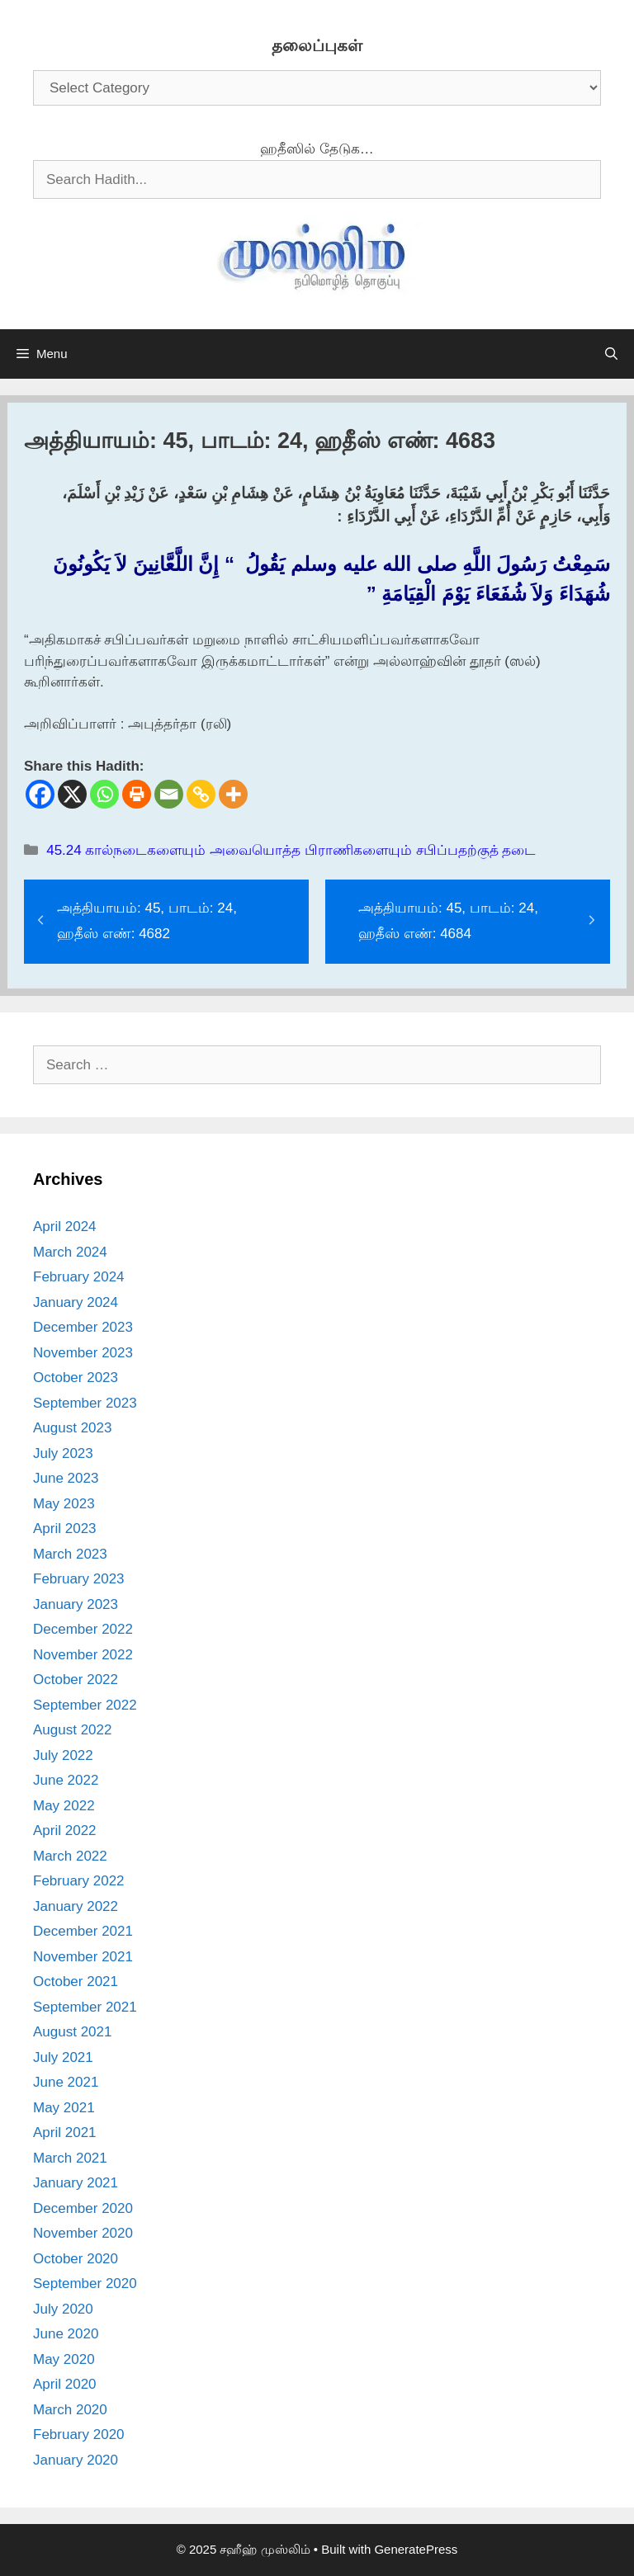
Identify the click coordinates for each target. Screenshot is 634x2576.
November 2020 (83, 2233)
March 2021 (70, 2158)
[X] (72, 794)
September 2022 (85, 1705)
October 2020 (75, 2259)
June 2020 (65, 2334)
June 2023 (65, 1478)
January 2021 (75, 2183)
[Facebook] (40, 794)
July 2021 (63, 2057)
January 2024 (75, 1302)
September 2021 (85, 2007)
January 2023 (75, 1604)
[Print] (136, 794)
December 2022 (83, 1629)
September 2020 (85, 2283)
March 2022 (70, 1856)
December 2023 (83, 1327)
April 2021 (65, 2132)
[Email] (168, 794)
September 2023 (85, 1403)
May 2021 (64, 2108)
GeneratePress (415, 2549)
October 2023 (75, 1377)
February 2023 (79, 1579)
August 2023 (72, 1428)
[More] (233, 794)
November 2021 (83, 1957)
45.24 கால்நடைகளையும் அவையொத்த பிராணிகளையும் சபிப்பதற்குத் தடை (291, 850)
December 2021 (83, 1931)
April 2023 (65, 1528)
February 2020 (79, 2434)
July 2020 (63, 2309)
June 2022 (65, 1780)
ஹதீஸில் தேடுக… (317, 149)
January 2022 (75, 1906)
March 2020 (70, 2410)
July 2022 (63, 1755)
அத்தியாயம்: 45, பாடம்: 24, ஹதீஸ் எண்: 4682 (147, 920)
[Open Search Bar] (611, 354)
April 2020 (65, 2384)
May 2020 (64, 2359)
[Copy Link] (201, 794)
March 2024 (70, 1252)
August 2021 (72, 2032)
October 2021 (75, 1981)
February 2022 (79, 1881)
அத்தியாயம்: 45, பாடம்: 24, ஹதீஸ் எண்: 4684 (448, 920)
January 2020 (75, 2460)
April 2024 (65, 1226)
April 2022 (65, 1830)
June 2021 (65, 2082)
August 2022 (72, 1730)
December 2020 (83, 2208)
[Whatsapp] (104, 794)
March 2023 (70, 1554)
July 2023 (63, 1453)
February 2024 (79, 1277)
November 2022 (83, 1655)
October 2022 (75, 1679)
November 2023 (83, 1353)
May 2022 (64, 1806)
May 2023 (64, 1504)
